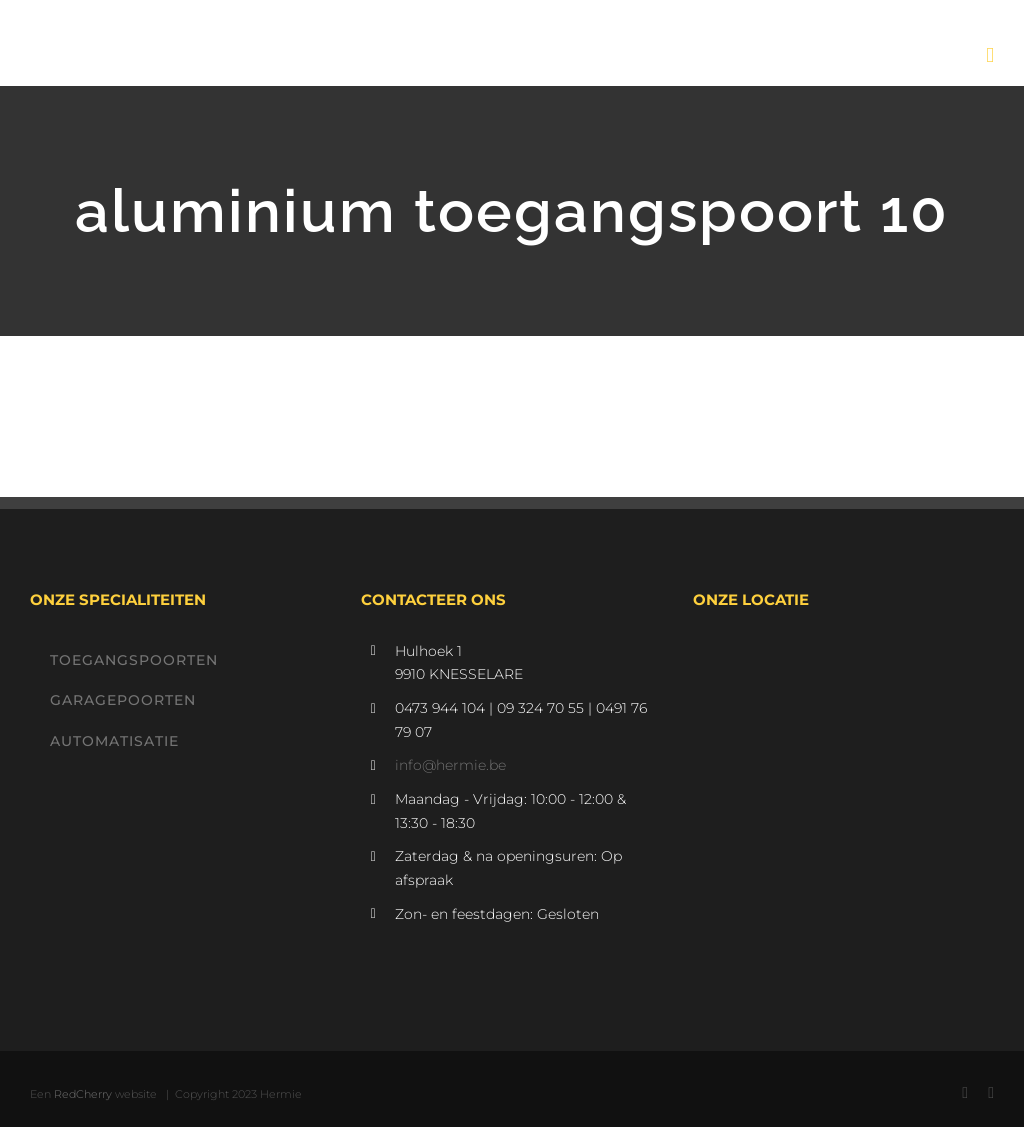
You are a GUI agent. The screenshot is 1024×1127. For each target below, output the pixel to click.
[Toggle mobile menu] (990, 55)
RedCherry (83, 1094)
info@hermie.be (450, 765)
